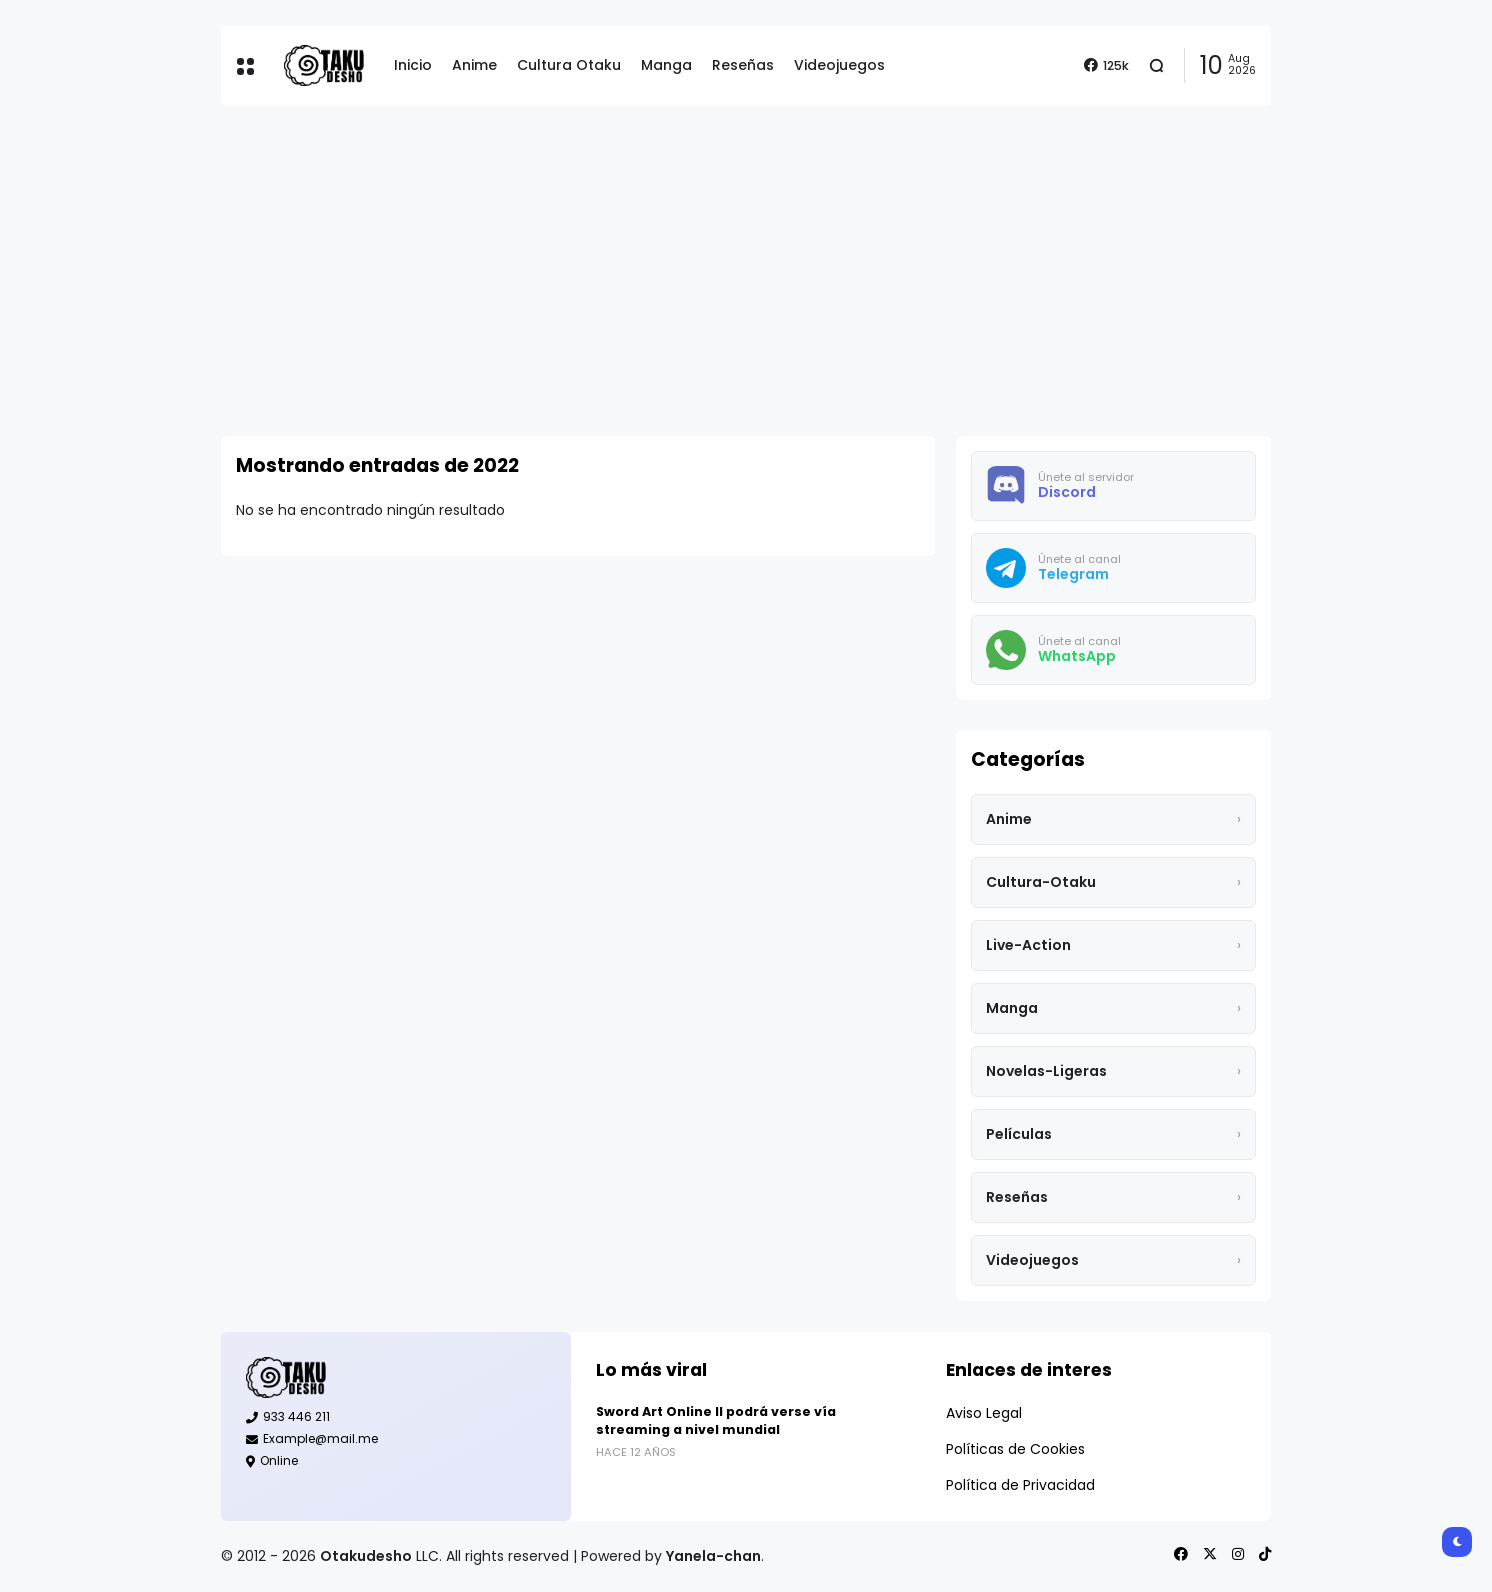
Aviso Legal (984, 1413)
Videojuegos (839, 65)
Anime (474, 65)
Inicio (413, 65)
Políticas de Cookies (1015, 1449)
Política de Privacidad (1020, 1485)
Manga (666, 65)
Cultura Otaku (569, 65)
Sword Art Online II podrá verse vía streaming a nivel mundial (716, 1420)
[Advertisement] (746, 271)
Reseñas (743, 65)
